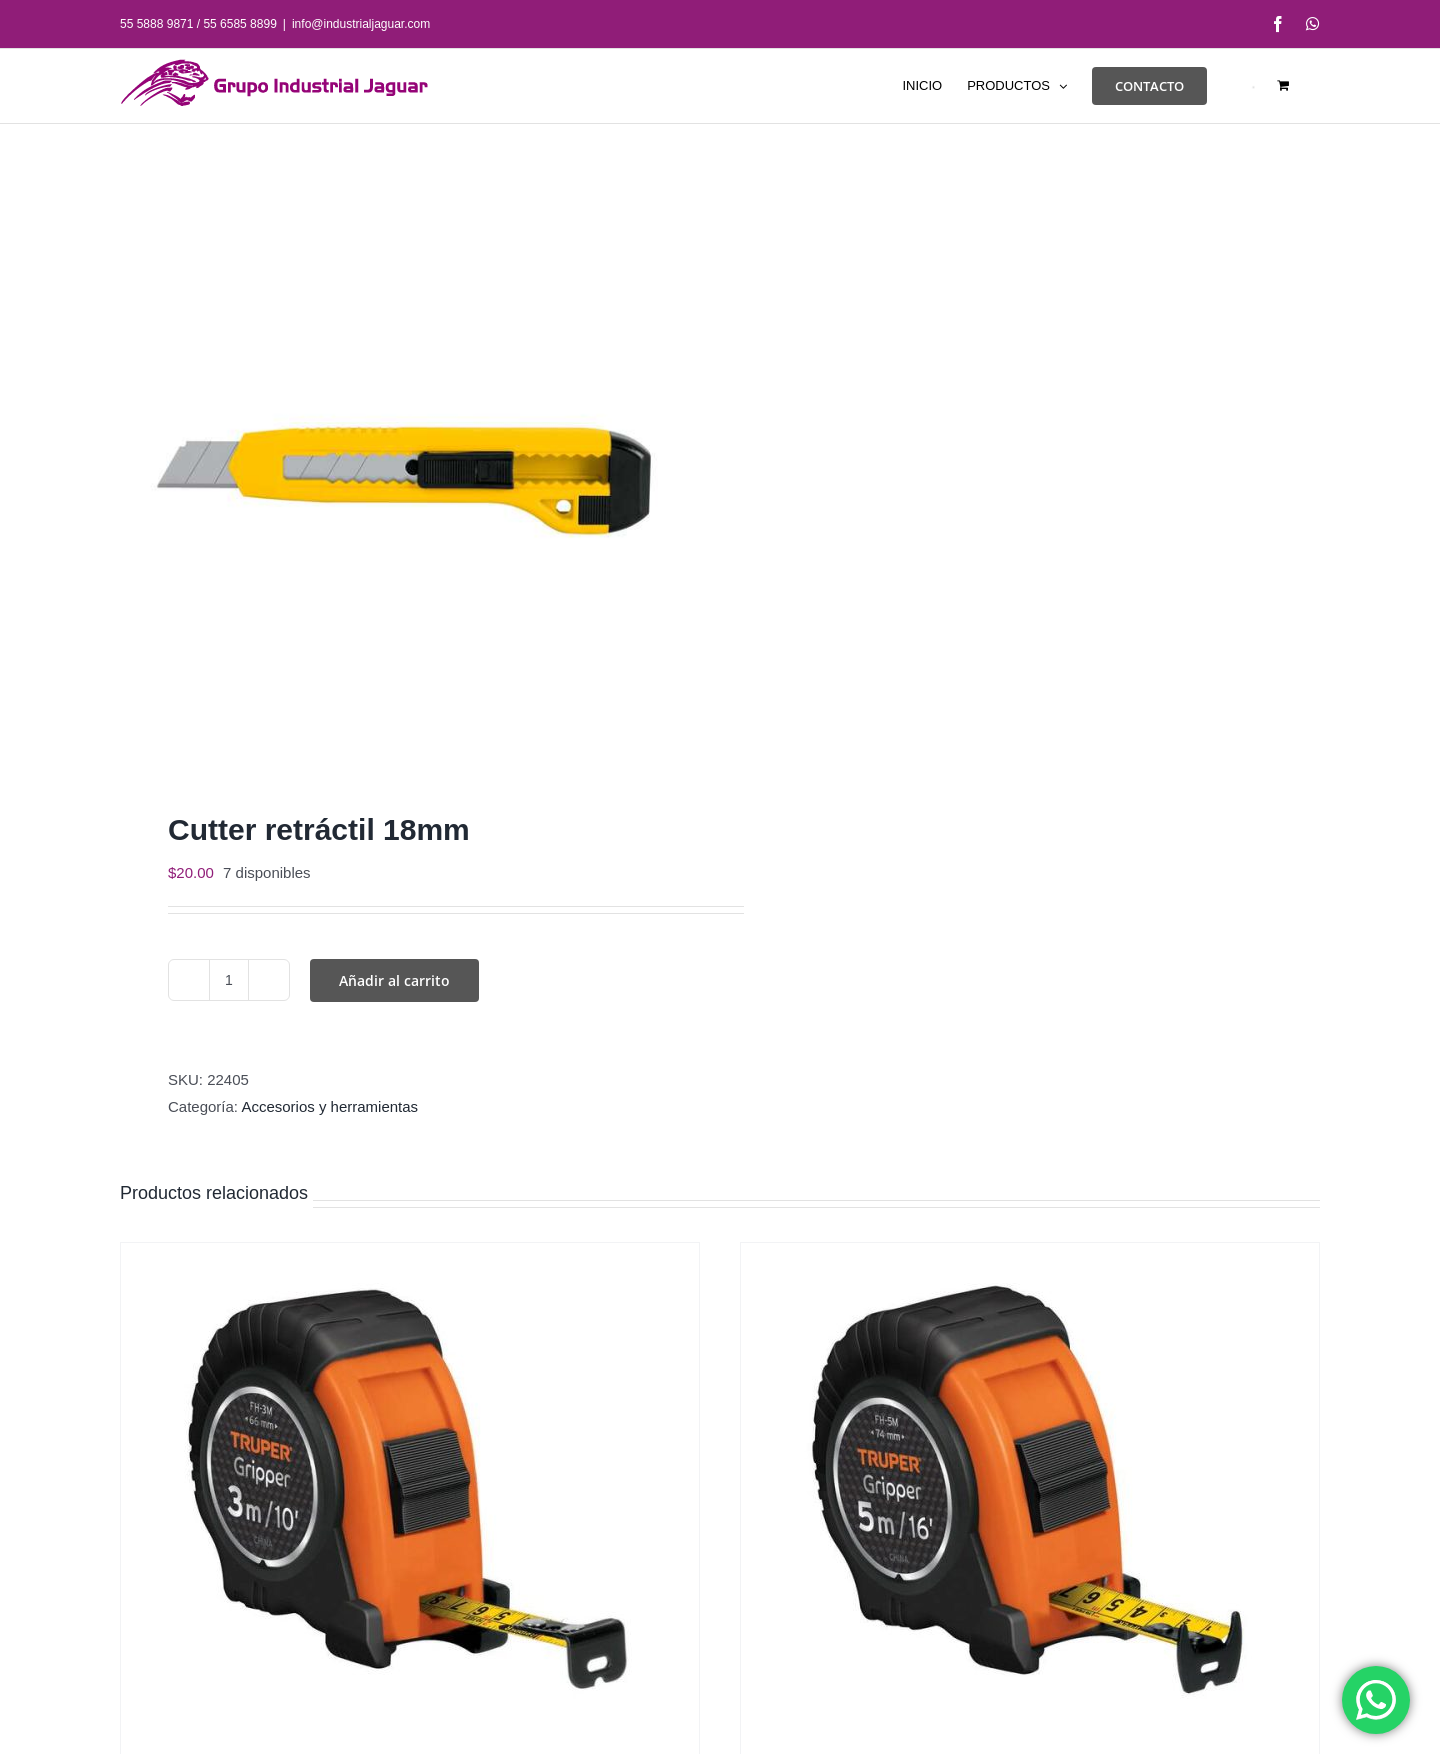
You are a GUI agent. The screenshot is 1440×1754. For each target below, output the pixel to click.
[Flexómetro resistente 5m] (1030, 1493)
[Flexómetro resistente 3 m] (410, 1493)
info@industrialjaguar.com (361, 24)
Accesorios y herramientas (329, 1106)
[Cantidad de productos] (229, 980)
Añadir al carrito (394, 980)
